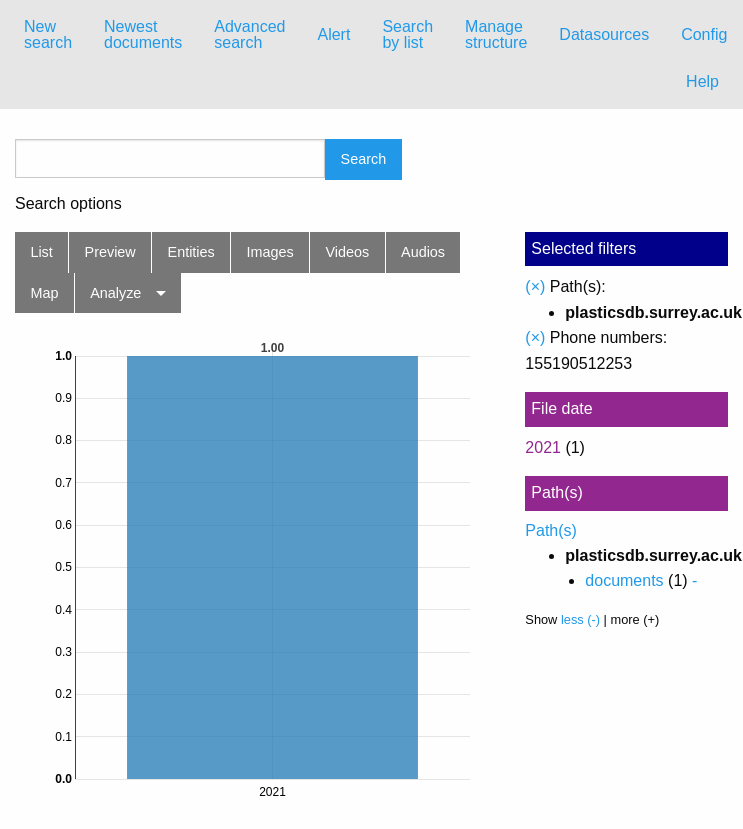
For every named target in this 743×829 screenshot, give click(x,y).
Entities (191, 252)
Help (702, 81)
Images (270, 252)
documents (624, 580)
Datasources (604, 34)
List (41, 252)
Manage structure (496, 34)
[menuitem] (48, 35)
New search (48, 34)
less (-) (580, 619)
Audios (423, 252)
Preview (110, 252)
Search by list (407, 34)
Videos (348, 252)
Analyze (115, 293)
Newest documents (143, 34)
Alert (333, 34)
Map (44, 293)
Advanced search (249, 34)
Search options (68, 204)
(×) (535, 286)
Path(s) (551, 530)
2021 (543, 447)
